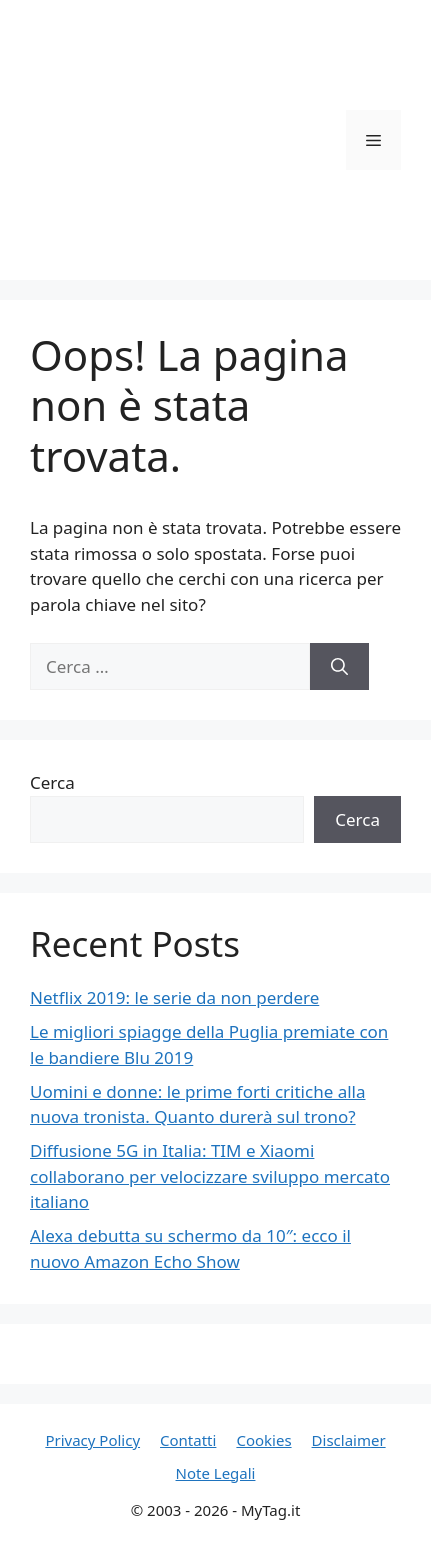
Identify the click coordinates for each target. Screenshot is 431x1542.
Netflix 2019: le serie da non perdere (174, 997)
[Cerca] (339, 667)
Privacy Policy (92, 1440)
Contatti (188, 1440)
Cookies (263, 1440)
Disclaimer (349, 1440)
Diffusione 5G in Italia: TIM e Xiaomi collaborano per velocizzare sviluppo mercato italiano (210, 1176)
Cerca (52, 782)
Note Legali (216, 1473)
